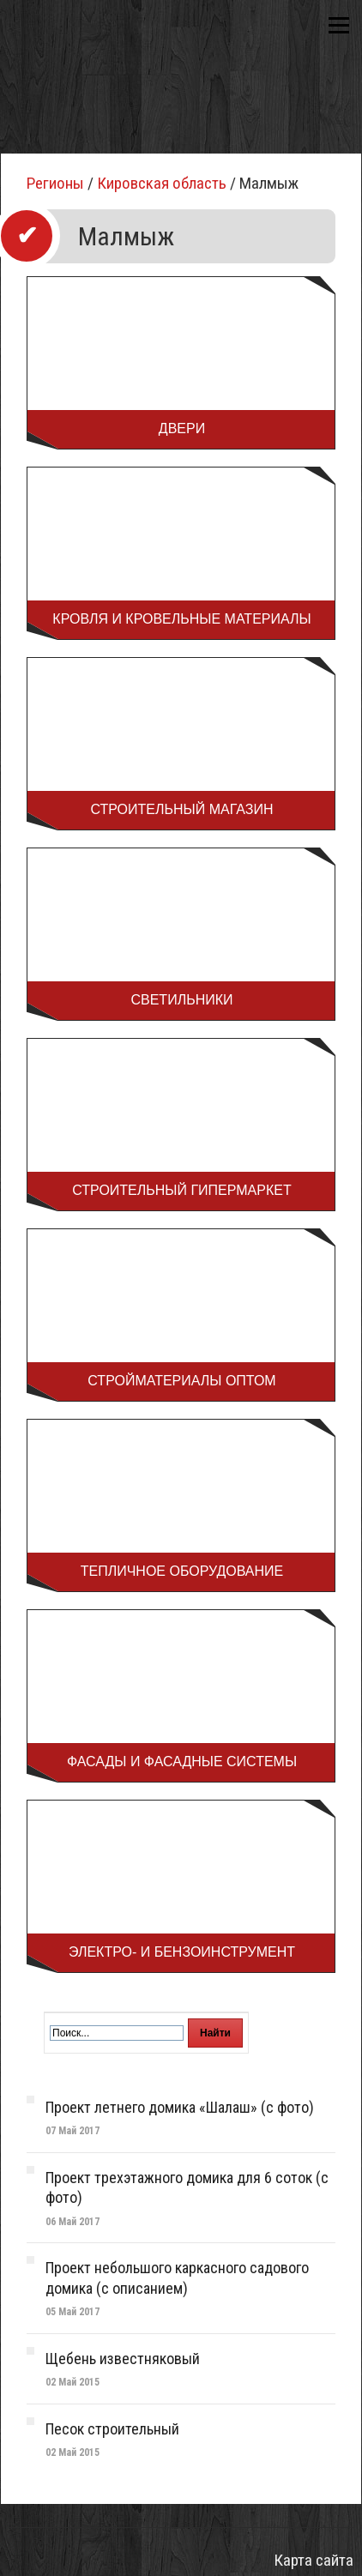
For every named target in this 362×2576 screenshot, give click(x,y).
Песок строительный (112, 2429)
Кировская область (161, 183)
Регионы (55, 183)
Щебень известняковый (122, 2359)
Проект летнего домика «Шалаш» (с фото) (179, 2107)
